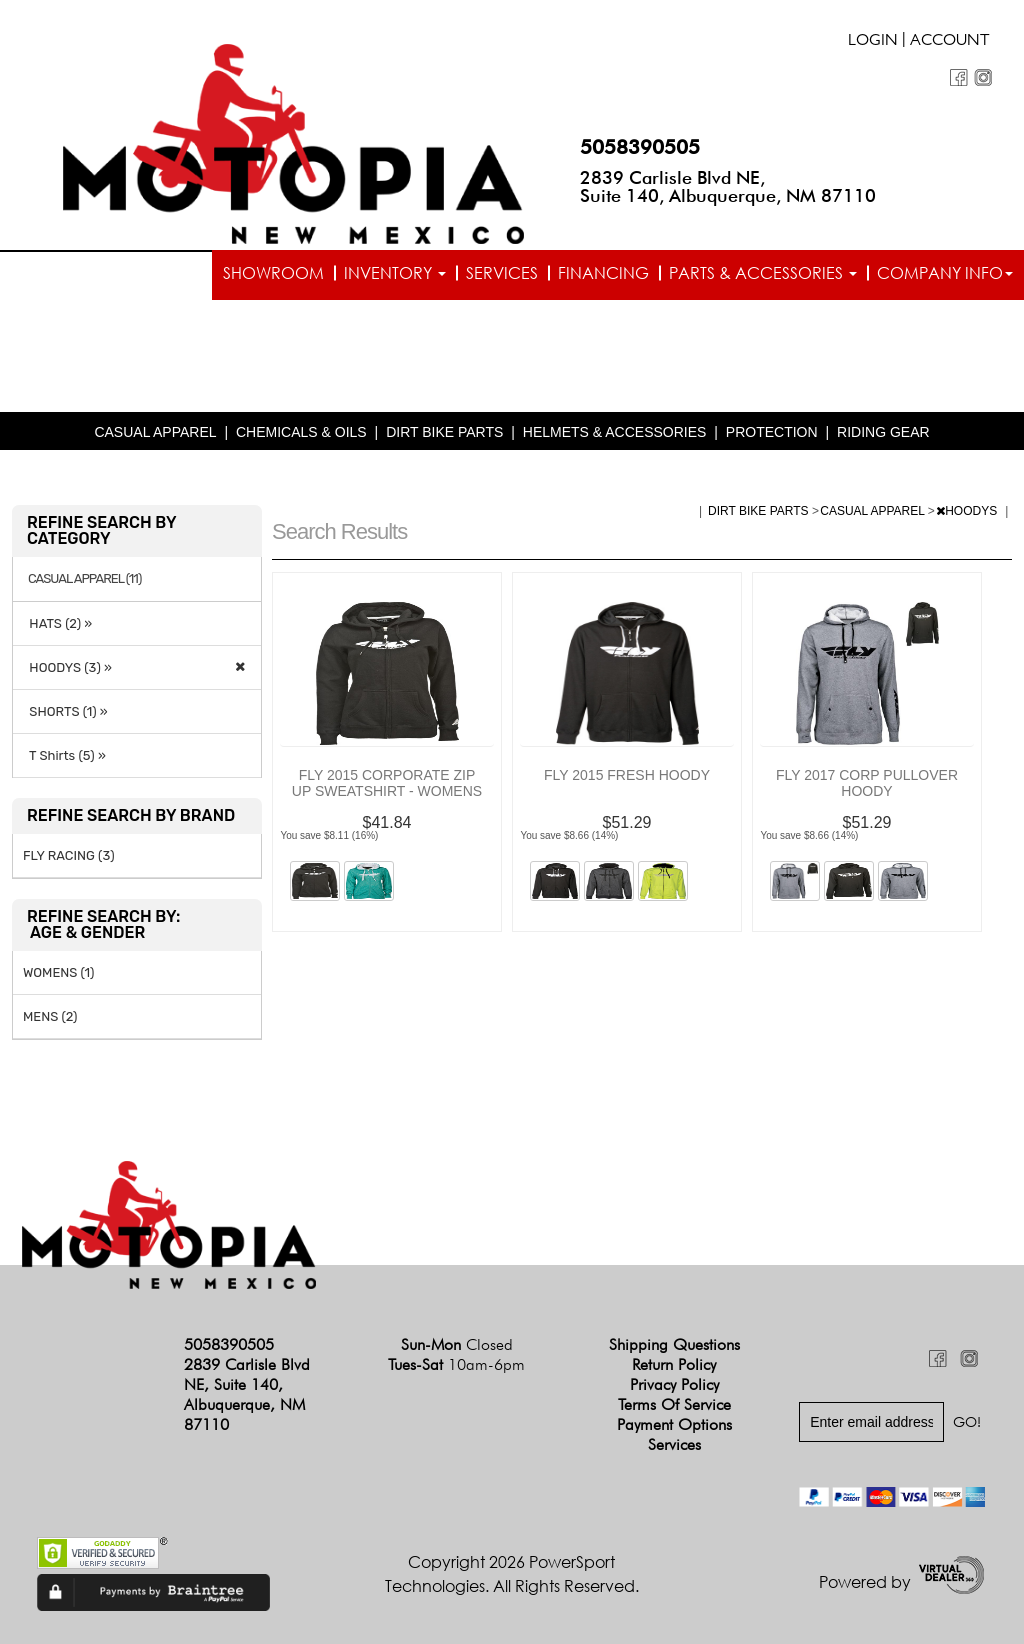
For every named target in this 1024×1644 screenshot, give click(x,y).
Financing (603, 273)
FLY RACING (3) (69, 855)
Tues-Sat (456, 1364)
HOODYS (968, 511)
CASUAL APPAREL (155, 432)
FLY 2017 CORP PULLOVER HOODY (867, 783)
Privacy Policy (674, 1384)
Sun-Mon (457, 1344)
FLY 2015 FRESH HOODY (627, 775)
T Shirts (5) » (64, 755)
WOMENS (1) (59, 972)
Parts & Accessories (763, 273)
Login (873, 42)
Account (950, 42)
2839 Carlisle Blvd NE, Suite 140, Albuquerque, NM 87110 (728, 186)
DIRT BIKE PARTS (444, 432)
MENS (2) (50, 1016)
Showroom (273, 273)
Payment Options (674, 1424)
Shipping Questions (674, 1344)
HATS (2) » (57, 623)
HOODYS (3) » (67, 667)
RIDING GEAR (883, 432)
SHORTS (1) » (65, 711)
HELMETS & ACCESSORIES (615, 432)
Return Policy (674, 1364)
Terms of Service (674, 1404)
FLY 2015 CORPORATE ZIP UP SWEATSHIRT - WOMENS (387, 783)
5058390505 (640, 147)
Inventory (395, 273)
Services (502, 273)
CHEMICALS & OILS (301, 432)
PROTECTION (772, 432)
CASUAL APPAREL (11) (84, 579)
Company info (945, 273)
